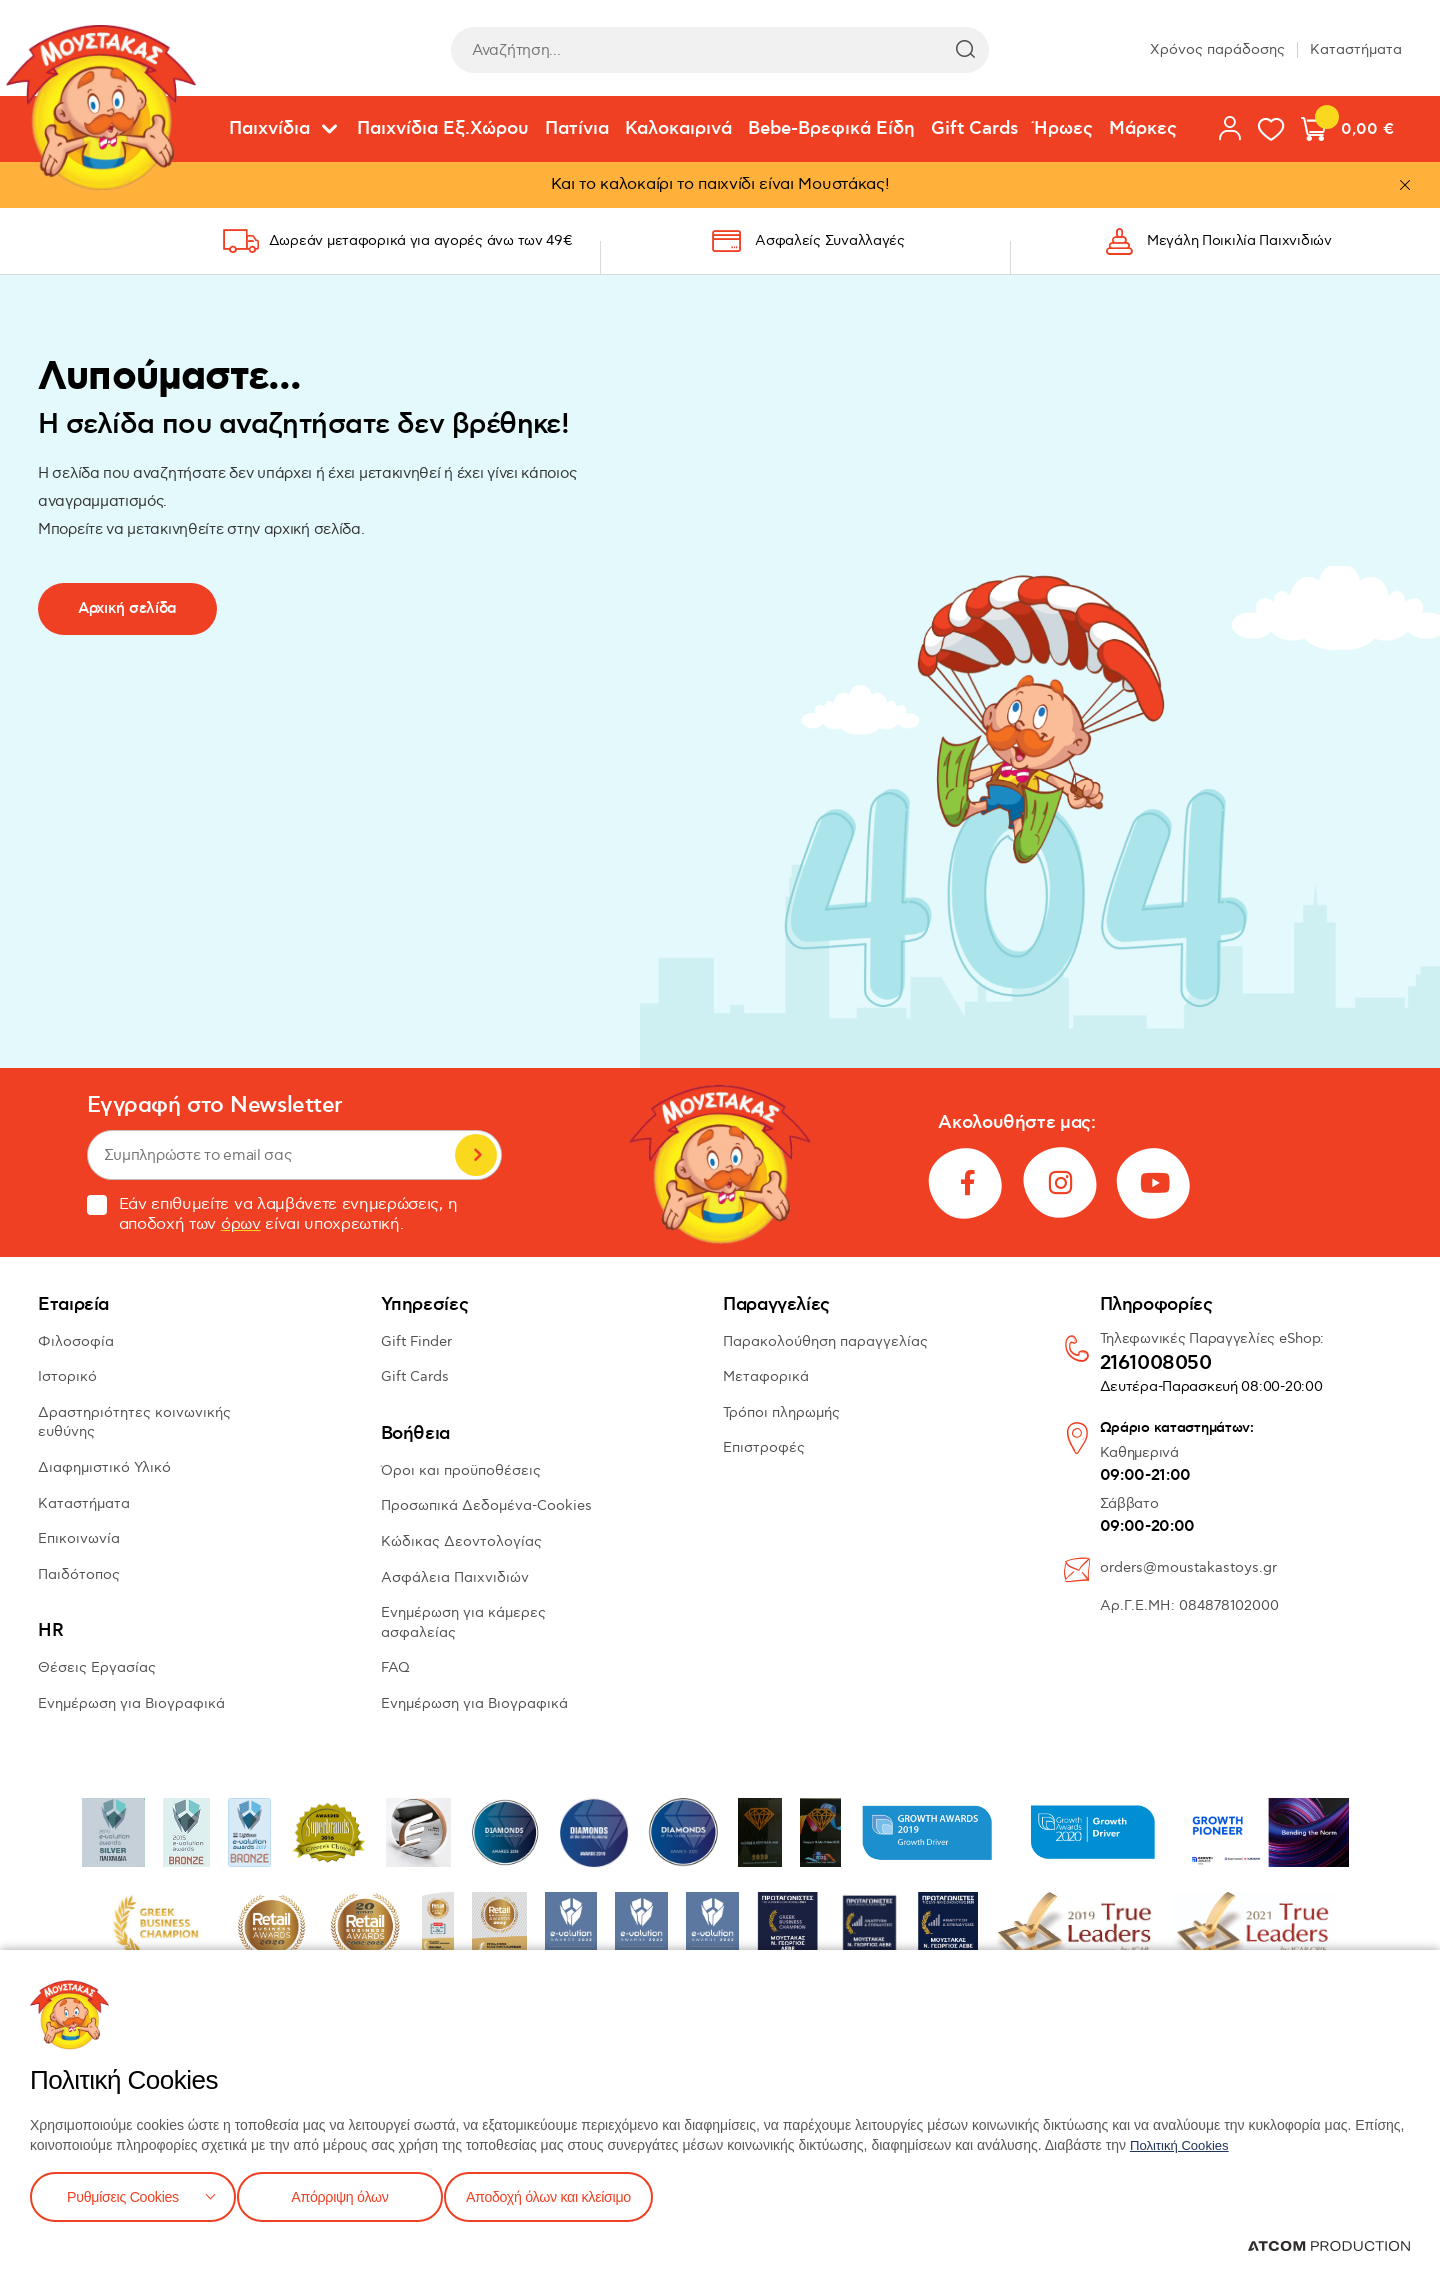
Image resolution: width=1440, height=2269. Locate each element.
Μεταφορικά (766, 1376)
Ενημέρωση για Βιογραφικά (131, 1703)
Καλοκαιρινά (678, 129)
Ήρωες (1063, 129)
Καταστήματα (1356, 49)
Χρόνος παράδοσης (1217, 49)
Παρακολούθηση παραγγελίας (825, 1341)
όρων (241, 1224)
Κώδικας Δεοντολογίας (461, 1541)
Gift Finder (416, 1341)
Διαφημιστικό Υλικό (104, 1467)
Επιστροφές (764, 1447)
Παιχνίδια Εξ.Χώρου (443, 129)
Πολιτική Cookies (1183, 2141)
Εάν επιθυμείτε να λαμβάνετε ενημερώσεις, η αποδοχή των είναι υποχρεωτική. (272, 1215)
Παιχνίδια (269, 129)
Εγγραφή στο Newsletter (215, 1105)
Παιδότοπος (79, 1574)
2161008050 (1156, 1364)
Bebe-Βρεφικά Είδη (831, 129)
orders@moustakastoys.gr (1188, 1567)
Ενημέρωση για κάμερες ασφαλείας (463, 1622)
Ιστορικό (67, 1376)
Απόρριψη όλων (349, 2194)
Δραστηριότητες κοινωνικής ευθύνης (134, 1422)
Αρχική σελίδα (127, 608)
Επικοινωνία (79, 1538)
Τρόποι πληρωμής (781, 1412)
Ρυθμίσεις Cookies (123, 2194)
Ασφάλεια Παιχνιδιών (455, 1577)
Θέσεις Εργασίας (97, 1667)
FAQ (395, 1667)
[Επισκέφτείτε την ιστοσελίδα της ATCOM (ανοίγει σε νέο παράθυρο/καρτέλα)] (1329, 2246)
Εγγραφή (476, 1155)
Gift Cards (974, 129)
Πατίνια (577, 129)
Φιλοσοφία (76, 1341)
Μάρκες (1143, 129)
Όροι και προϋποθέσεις (461, 1470)
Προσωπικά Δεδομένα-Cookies (486, 1505)
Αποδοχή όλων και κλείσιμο (577, 2194)
